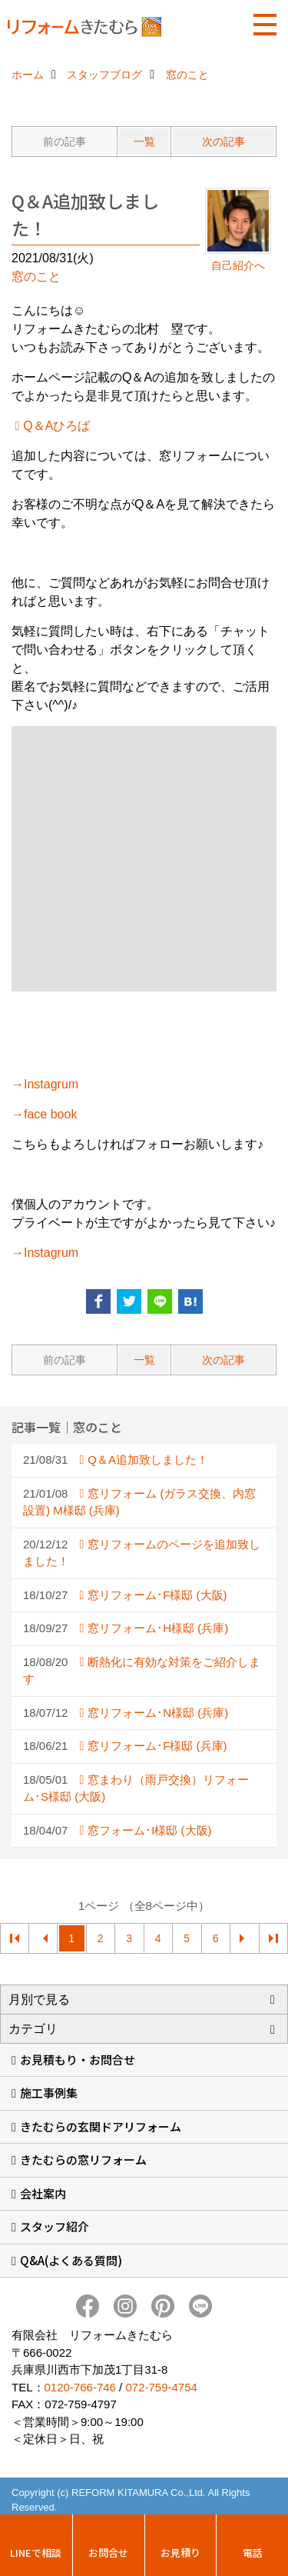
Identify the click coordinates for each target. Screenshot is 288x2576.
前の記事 (64, 141)
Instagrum (51, 1252)
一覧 (144, 141)
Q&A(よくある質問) (71, 2260)
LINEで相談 (35, 2552)
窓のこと (36, 276)
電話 (253, 2552)
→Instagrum (45, 1084)
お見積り (180, 2552)
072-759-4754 (161, 2387)
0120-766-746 (80, 2387)
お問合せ (108, 2552)
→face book (44, 1114)
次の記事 (223, 141)
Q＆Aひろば (56, 425)
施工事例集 (49, 2092)
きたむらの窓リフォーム (83, 2159)
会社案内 (43, 2193)
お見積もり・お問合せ (77, 2059)
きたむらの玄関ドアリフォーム (100, 2126)
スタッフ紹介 (54, 2226)
